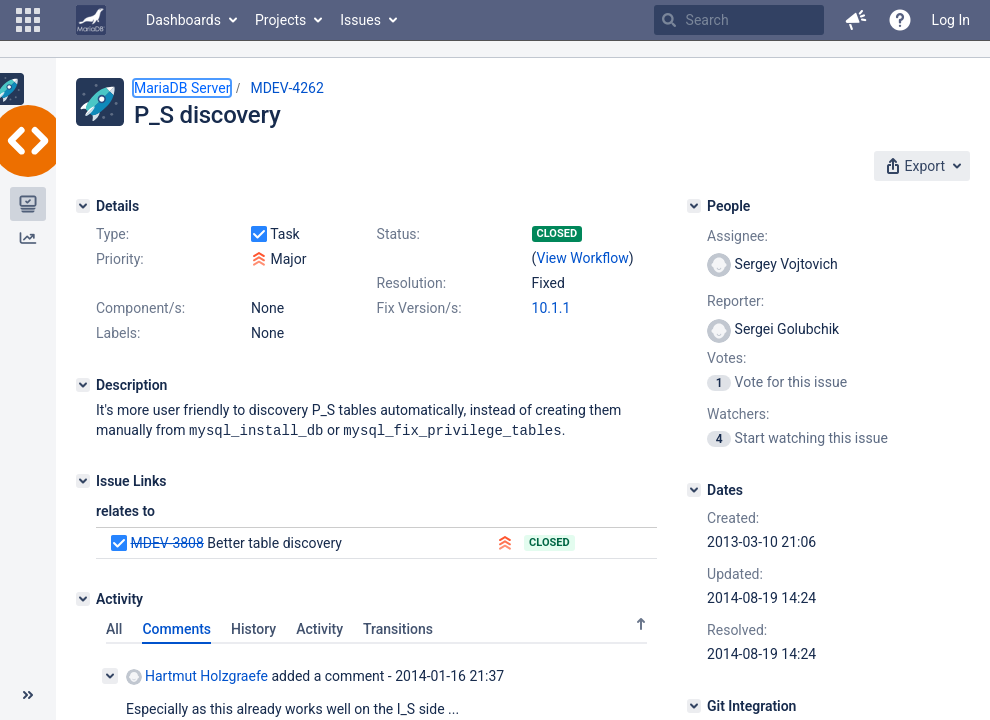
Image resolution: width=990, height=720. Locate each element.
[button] (28, 20)
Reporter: (735, 301)
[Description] (83, 385)
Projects (280, 20)
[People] (694, 206)
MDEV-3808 (166, 542)
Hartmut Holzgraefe (197, 675)
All (114, 628)
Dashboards (183, 20)
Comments (176, 628)
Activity (319, 628)
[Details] (83, 206)
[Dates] (694, 490)
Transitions (398, 628)
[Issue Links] (83, 480)
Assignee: (737, 236)
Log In (951, 20)
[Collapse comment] (110, 675)
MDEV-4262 (286, 88)
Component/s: (140, 308)
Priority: (120, 259)
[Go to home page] (91, 20)
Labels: (118, 333)
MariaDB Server (182, 88)
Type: (112, 234)
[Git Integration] (694, 706)
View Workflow (583, 258)
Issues (360, 20)
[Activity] (83, 598)
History (253, 628)
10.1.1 (551, 308)
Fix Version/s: (419, 308)
